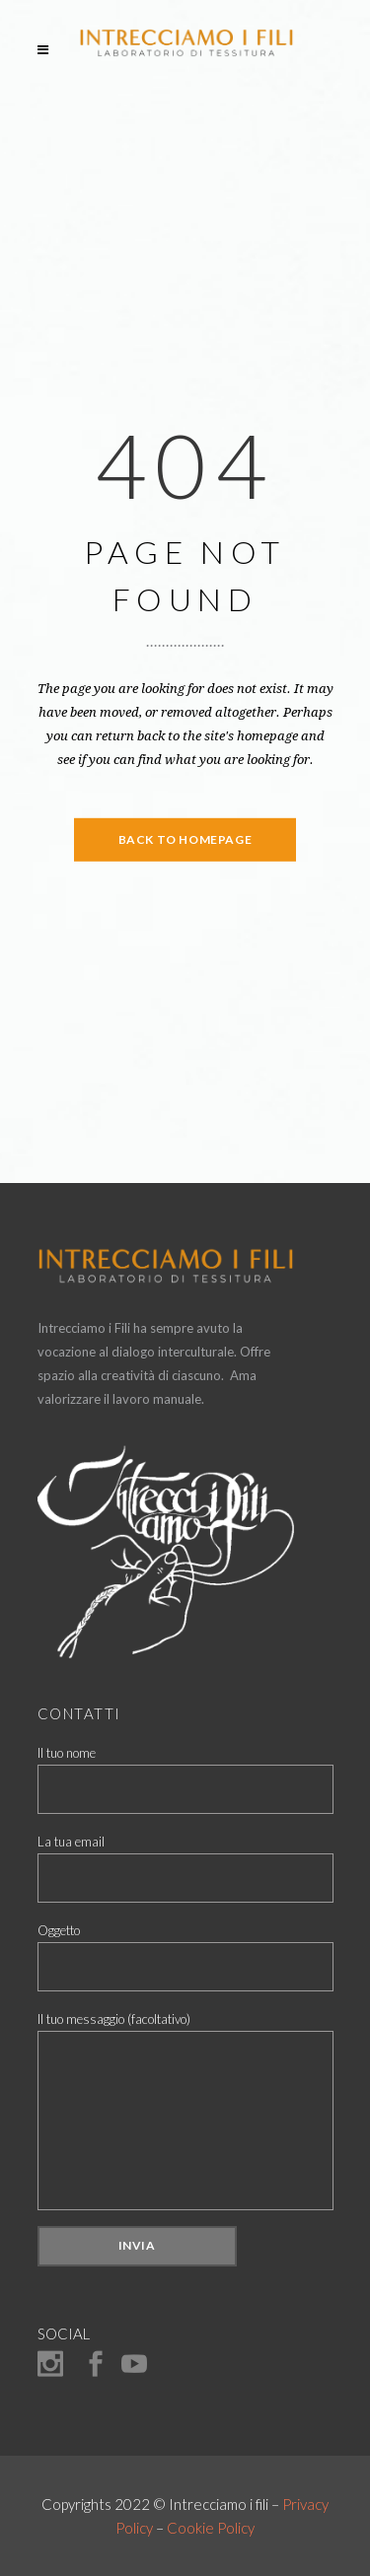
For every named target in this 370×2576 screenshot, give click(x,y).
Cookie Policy (211, 2528)
